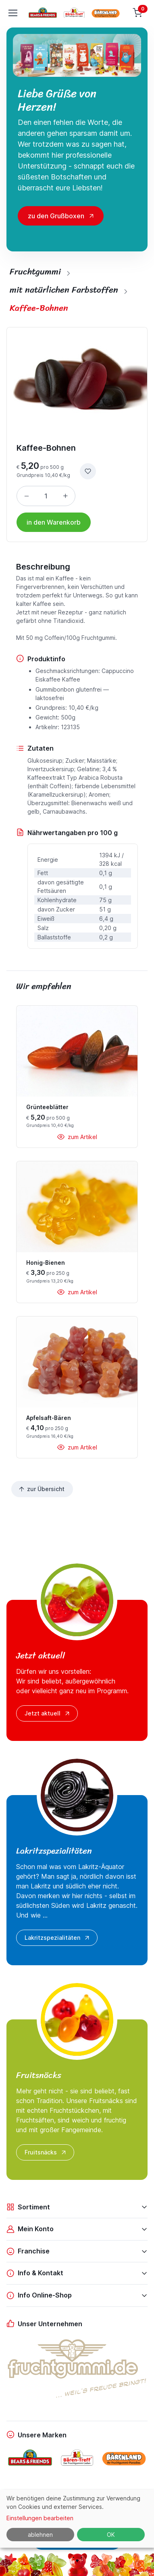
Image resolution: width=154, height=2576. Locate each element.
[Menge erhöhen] (65, 496)
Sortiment (28, 2207)
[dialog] (77, 2519)
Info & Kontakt (34, 2273)
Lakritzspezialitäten (58, 1937)
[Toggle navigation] (12, 13)
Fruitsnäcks (46, 2152)
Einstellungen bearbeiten (39, 2518)
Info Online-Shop (39, 2295)
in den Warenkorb (54, 522)
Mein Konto (30, 2229)
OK (111, 2534)
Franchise (28, 2251)
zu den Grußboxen (56, 216)
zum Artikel (77, 1136)
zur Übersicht (41, 1489)
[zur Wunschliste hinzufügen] (88, 471)
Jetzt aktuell (48, 1713)
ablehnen (40, 2534)
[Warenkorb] (138, 13)
